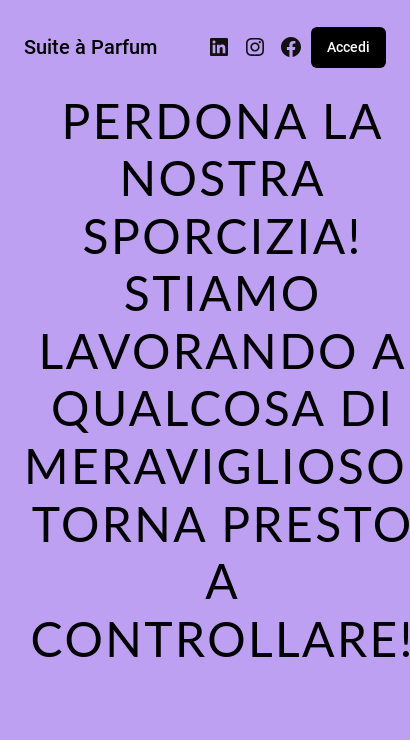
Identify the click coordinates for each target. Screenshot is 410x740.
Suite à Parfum (90, 47)
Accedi (348, 47)
